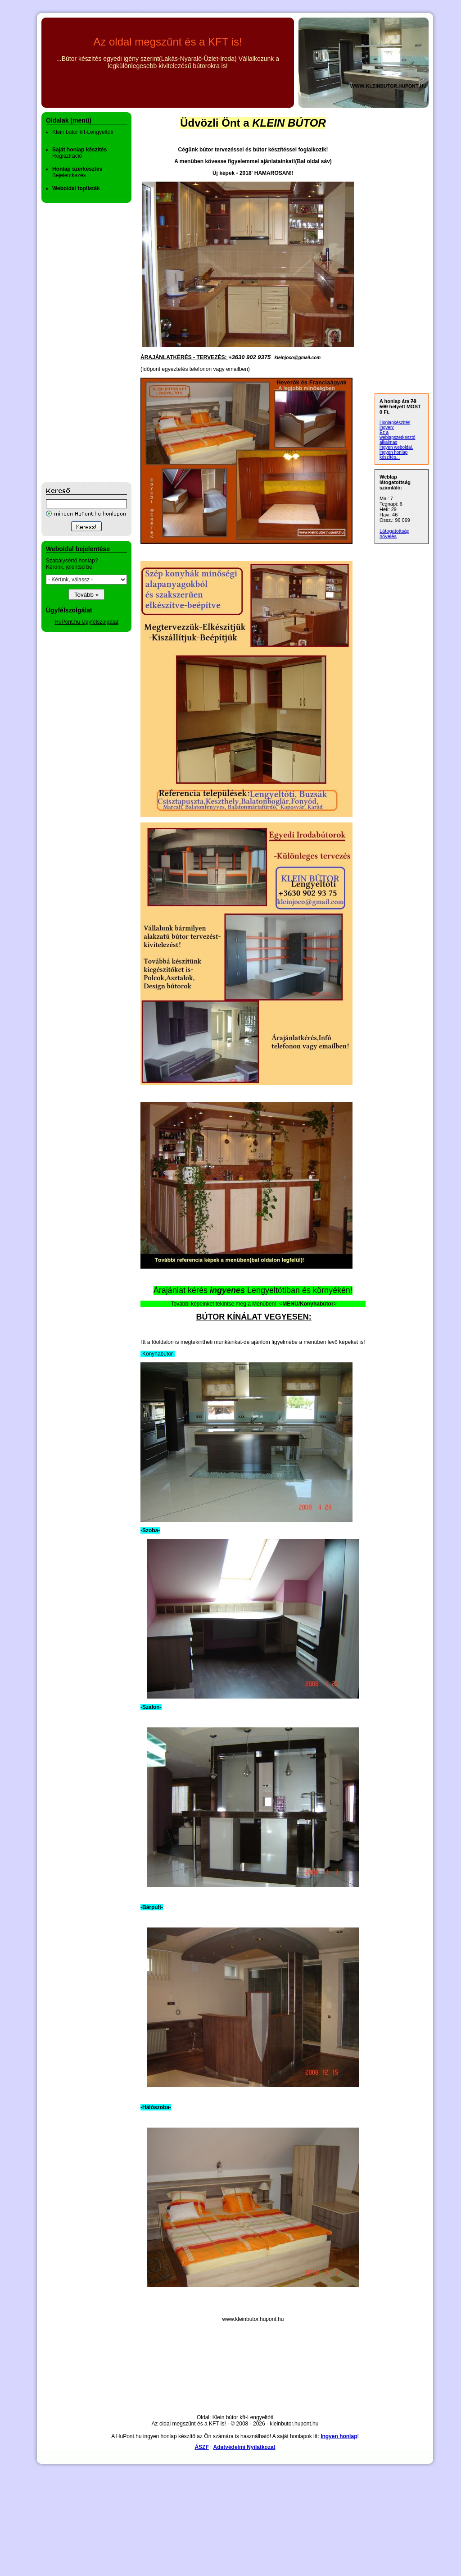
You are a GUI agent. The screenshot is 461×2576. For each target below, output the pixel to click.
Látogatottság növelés (395, 533)
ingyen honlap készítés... (393, 455)
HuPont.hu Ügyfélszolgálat (86, 622)
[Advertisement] (77, 342)
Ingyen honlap (339, 2436)
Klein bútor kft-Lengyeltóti (82, 132)
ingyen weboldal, (396, 447)
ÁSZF (201, 2447)
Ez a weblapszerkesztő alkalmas (397, 437)
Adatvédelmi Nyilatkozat (244, 2447)
